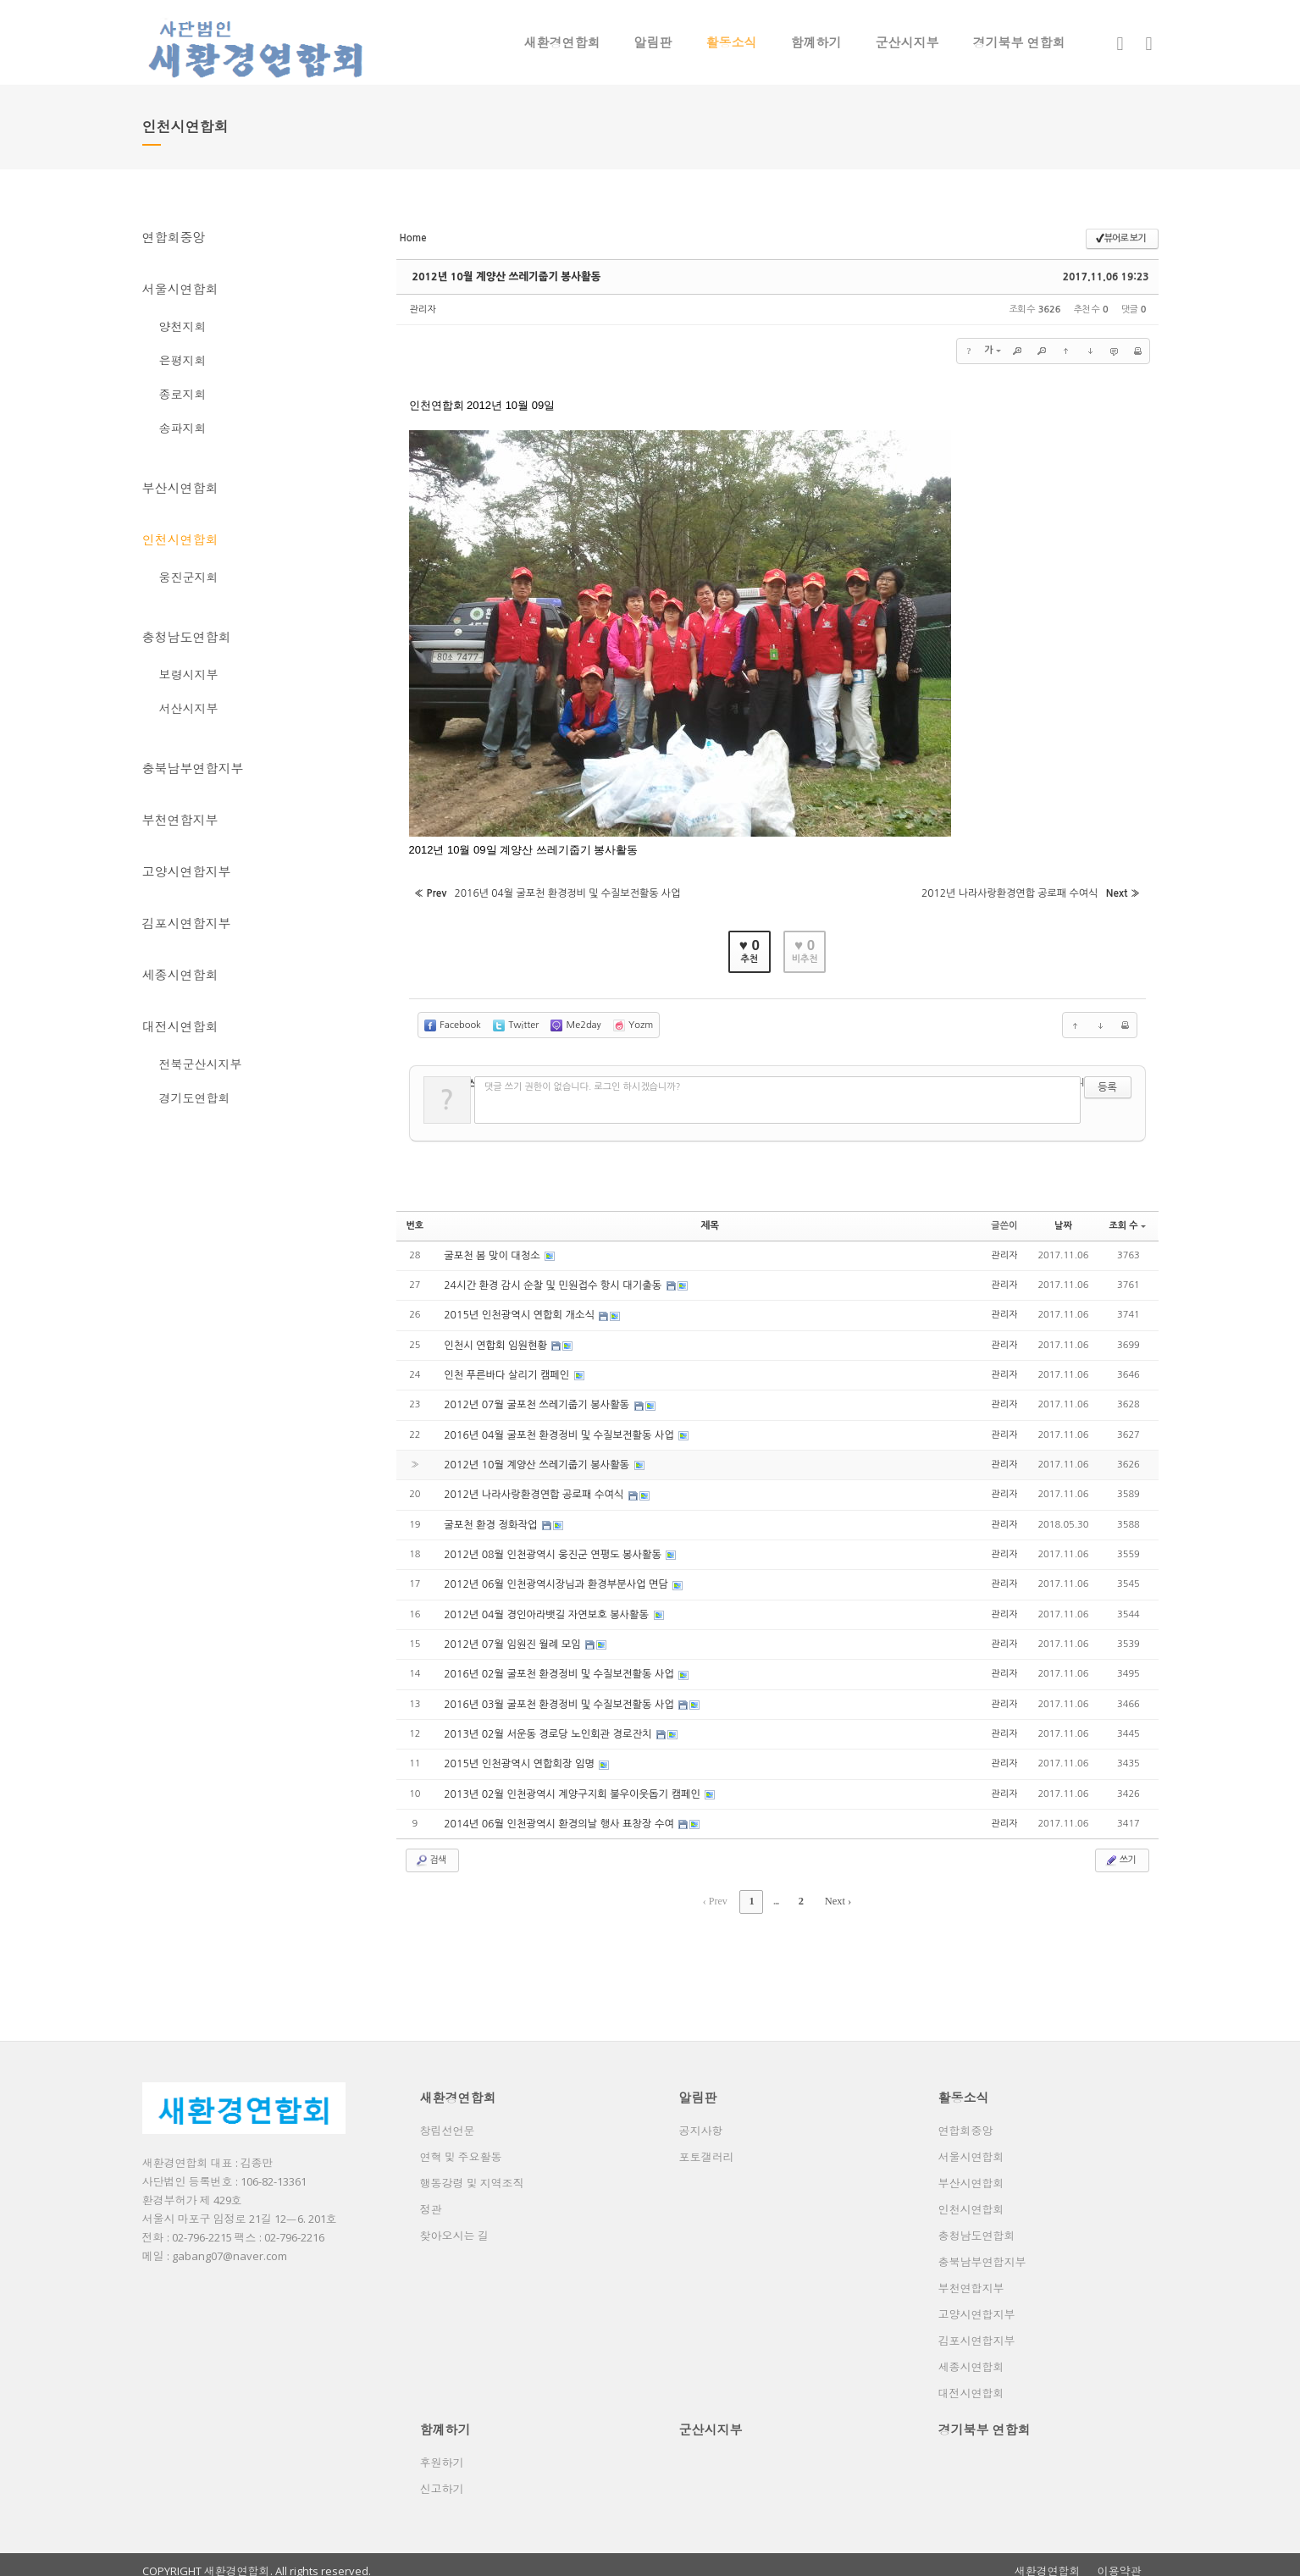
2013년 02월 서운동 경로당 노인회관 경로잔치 (547, 1725)
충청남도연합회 (186, 636)
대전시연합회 (180, 1026)
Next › (836, 1891)
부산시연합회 (180, 487)
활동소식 (731, 42)
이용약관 (1120, 2559)
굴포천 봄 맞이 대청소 (492, 1251)
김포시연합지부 (186, 923)
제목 (710, 1220)
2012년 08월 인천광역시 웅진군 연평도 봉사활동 (552, 1547)
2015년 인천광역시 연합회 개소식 (519, 1310)
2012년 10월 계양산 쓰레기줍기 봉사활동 (503, 277)
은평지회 (183, 360)
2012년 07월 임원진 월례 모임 (512, 1636)
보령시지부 (189, 674)
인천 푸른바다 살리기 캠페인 (507, 1369)
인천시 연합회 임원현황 (496, 1340)
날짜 (1063, 1220)
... (776, 1891)
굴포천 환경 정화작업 (491, 1517)
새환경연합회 (562, 42)
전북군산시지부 (200, 1064)
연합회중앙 (174, 237)
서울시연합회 (180, 288)
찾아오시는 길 (454, 2223)
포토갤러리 (706, 2145)
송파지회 (183, 428)
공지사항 (701, 2118)
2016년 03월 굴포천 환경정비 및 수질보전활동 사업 (558, 1695)
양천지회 (183, 326)
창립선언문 (447, 2118)
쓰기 (1120, 1850)
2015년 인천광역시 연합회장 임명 (519, 1755)
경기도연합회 (194, 1098)
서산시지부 (189, 708)
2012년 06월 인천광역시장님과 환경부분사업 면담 (555, 1577)
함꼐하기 (816, 42)
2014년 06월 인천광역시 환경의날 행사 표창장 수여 (558, 1814)
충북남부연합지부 (193, 768)
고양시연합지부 (186, 871)
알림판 (653, 42)
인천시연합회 (180, 539)
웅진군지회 (189, 577)
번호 (415, 1220)
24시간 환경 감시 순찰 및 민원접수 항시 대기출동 (552, 1280)
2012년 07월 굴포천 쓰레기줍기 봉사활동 (536, 1399)
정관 (431, 2197)
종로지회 (183, 394)
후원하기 (442, 2450)
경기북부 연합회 (1019, 42)
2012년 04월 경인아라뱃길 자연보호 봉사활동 (546, 1606)
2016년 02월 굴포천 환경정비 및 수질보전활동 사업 (558, 1666)
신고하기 (442, 2477)
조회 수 (1127, 1220)
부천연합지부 (180, 819)
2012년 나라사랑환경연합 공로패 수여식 (533, 1488)
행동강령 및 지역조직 (472, 2171)
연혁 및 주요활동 (461, 2145)
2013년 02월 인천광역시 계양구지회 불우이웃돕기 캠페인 (571, 1784)
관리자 (423, 309)
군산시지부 (907, 42)
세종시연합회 (180, 974)
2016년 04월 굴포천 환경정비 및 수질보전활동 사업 (558, 1428)
